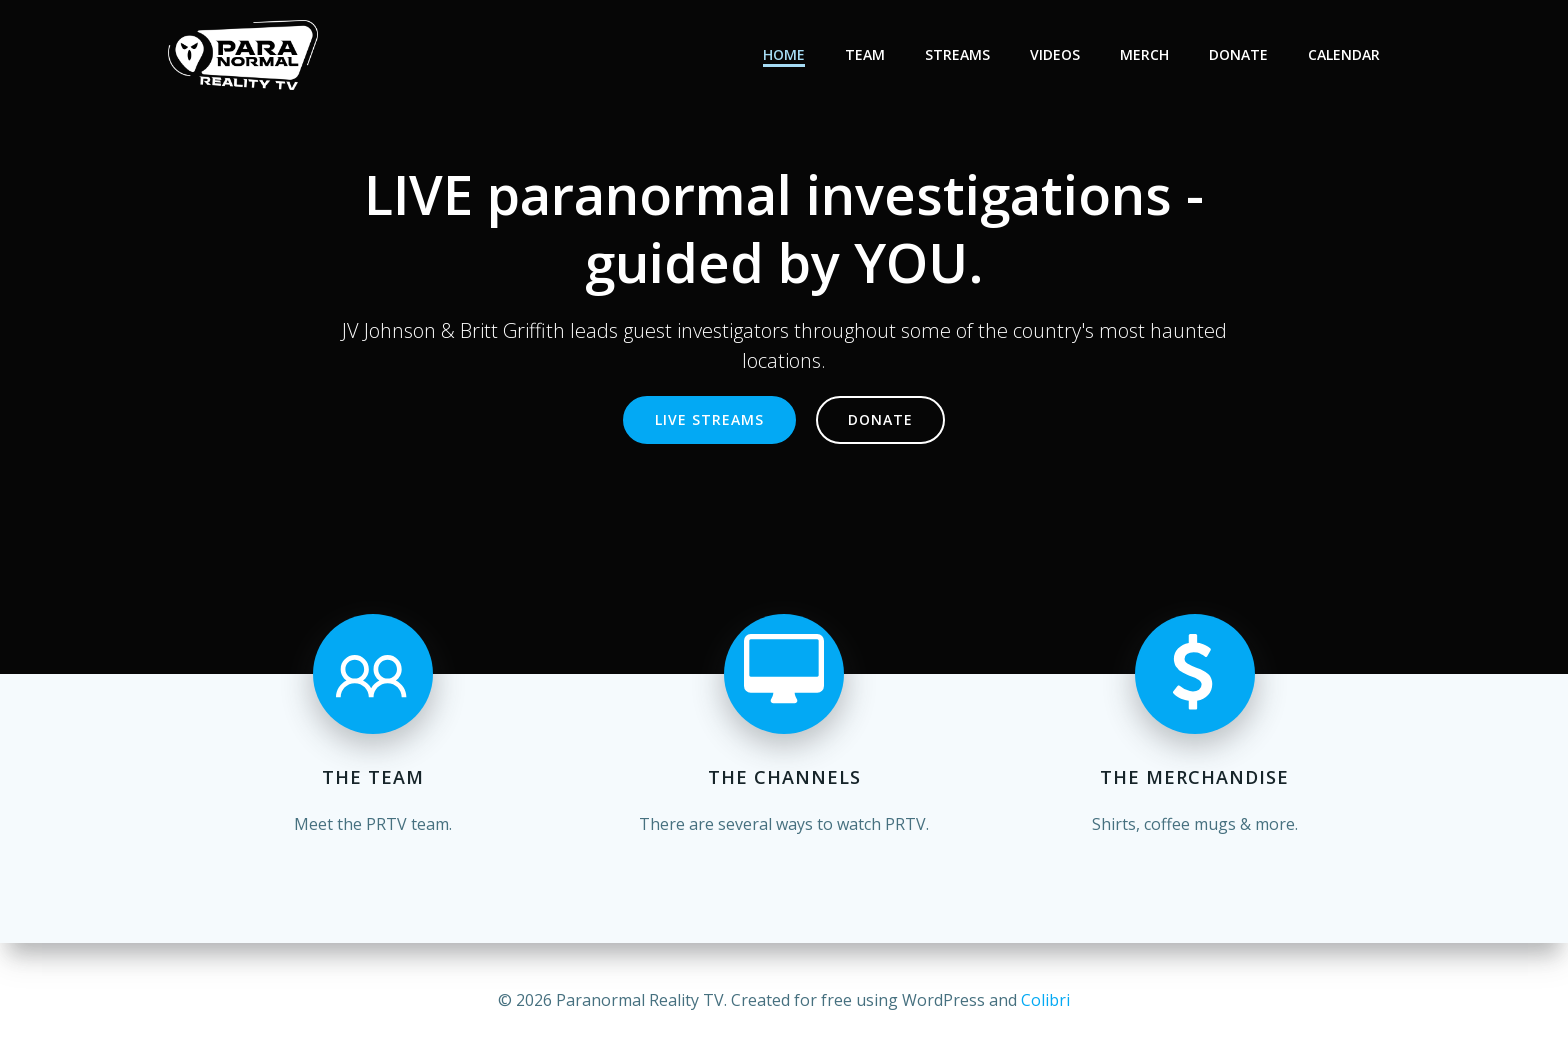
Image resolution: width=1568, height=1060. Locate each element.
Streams (957, 54)
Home (784, 54)
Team (865, 54)
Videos (1055, 54)
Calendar (1344, 54)
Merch (1144, 54)
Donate (1238, 54)
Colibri (1045, 1000)
